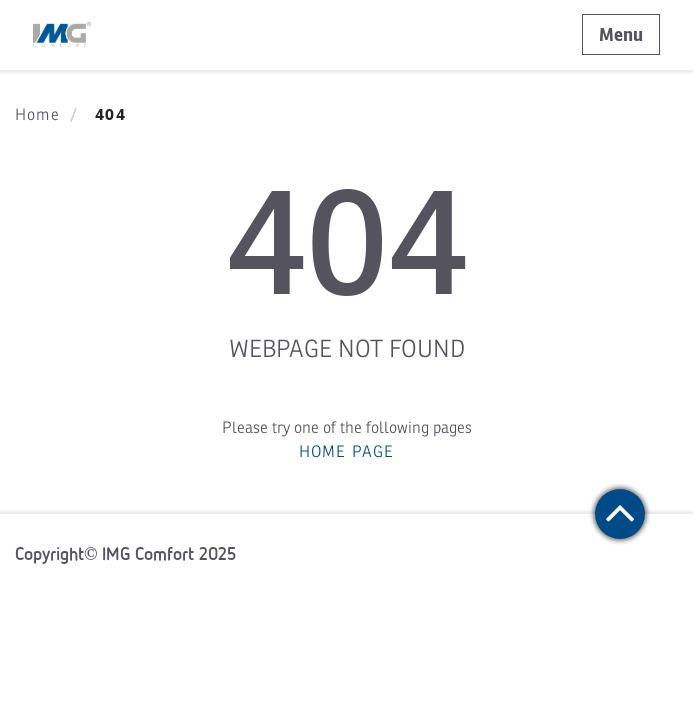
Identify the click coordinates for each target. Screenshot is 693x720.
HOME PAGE (347, 452)
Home (37, 115)
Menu (621, 34)
